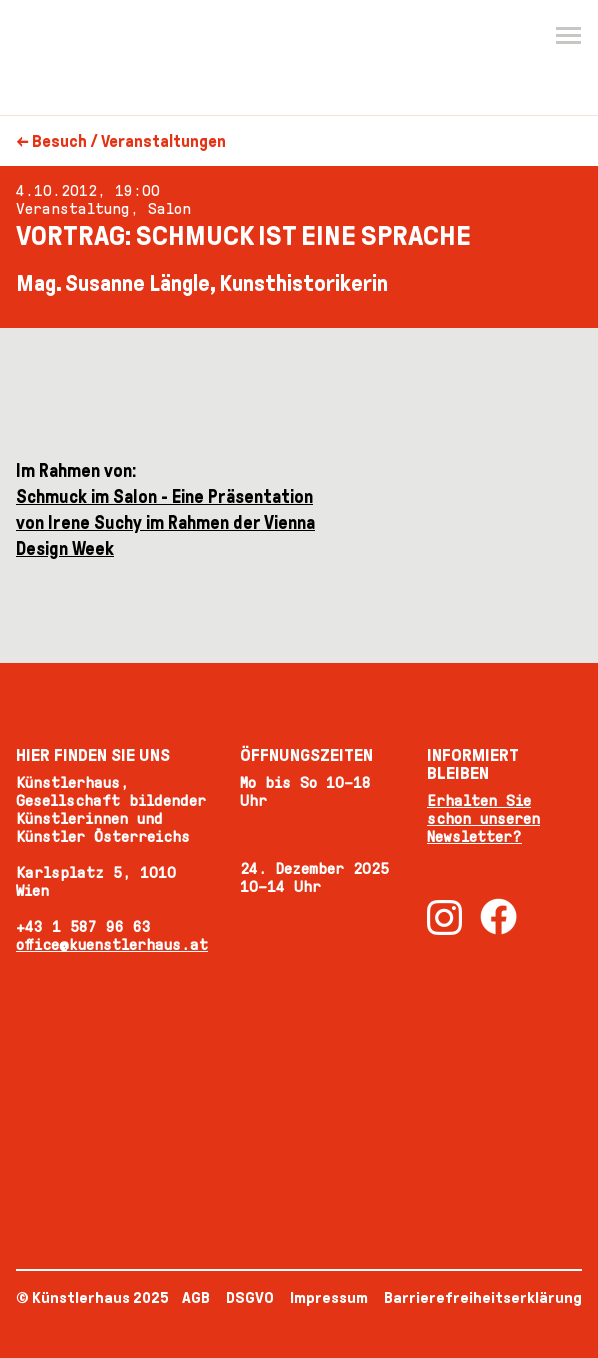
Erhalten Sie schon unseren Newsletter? (483, 818)
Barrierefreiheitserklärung (483, 1297)
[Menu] (568, 36)
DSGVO (250, 1297)
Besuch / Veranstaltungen (129, 141)
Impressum (329, 1297)
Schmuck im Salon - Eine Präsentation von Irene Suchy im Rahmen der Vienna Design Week (165, 523)
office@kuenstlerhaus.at (112, 944)
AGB (196, 1297)
